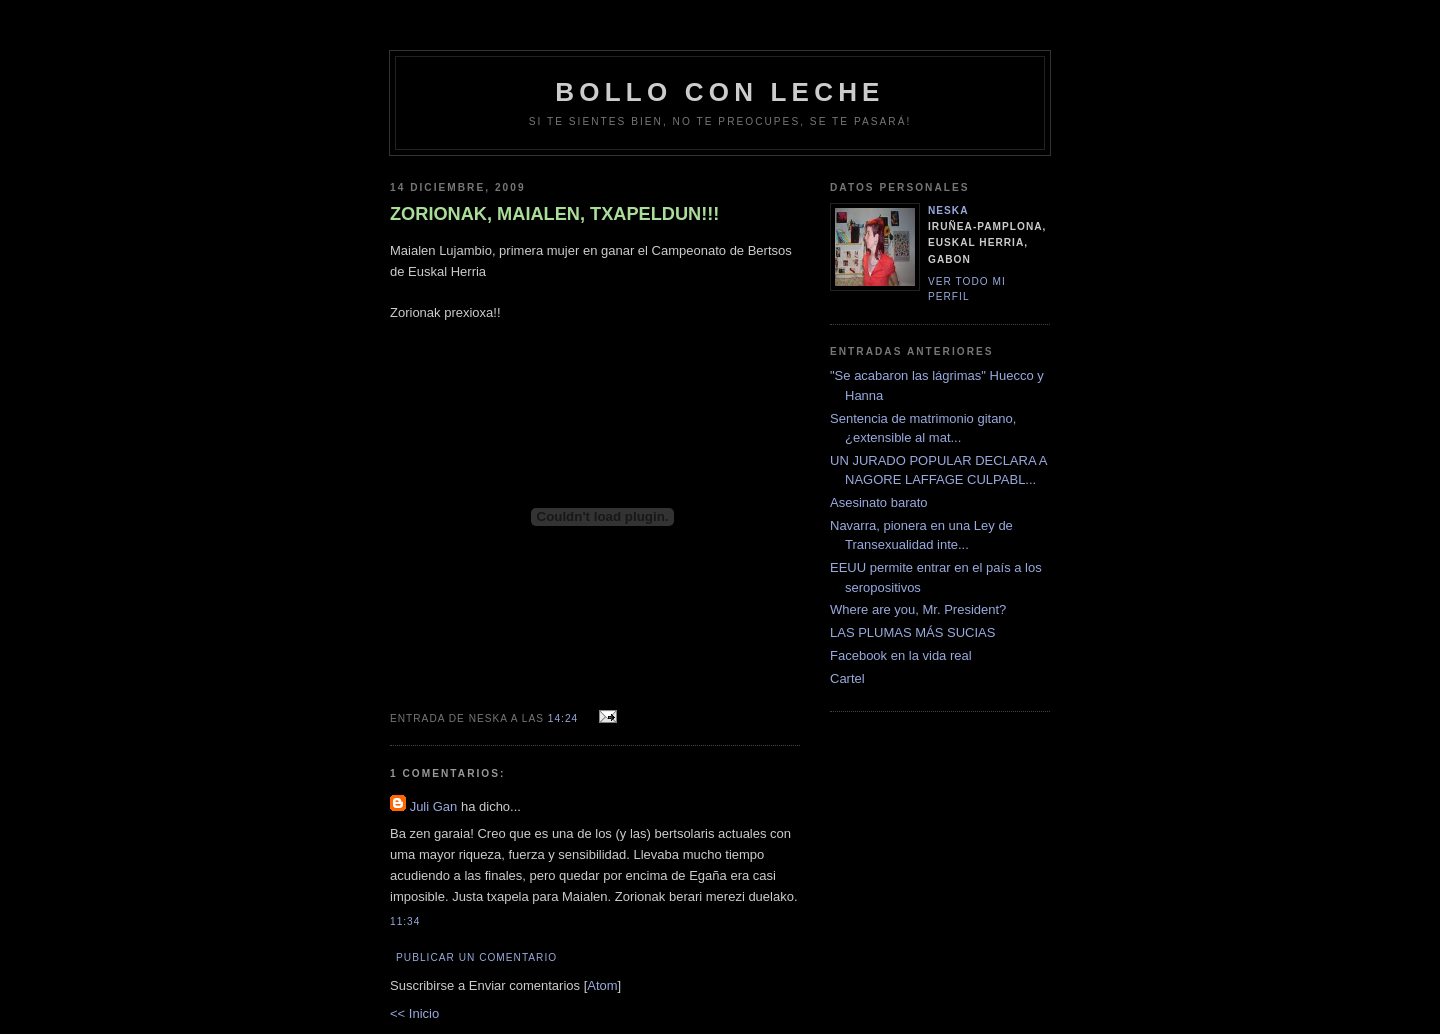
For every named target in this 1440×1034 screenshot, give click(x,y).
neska (948, 210)
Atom (602, 985)
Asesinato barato (879, 502)
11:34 (405, 921)
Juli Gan (434, 806)
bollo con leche (719, 92)
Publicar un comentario (476, 957)
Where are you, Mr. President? (918, 609)
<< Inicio (414, 1013)
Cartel (847, 678)
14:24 (565, 718)
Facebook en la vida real (901, 655)
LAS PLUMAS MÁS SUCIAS (912, 632)
